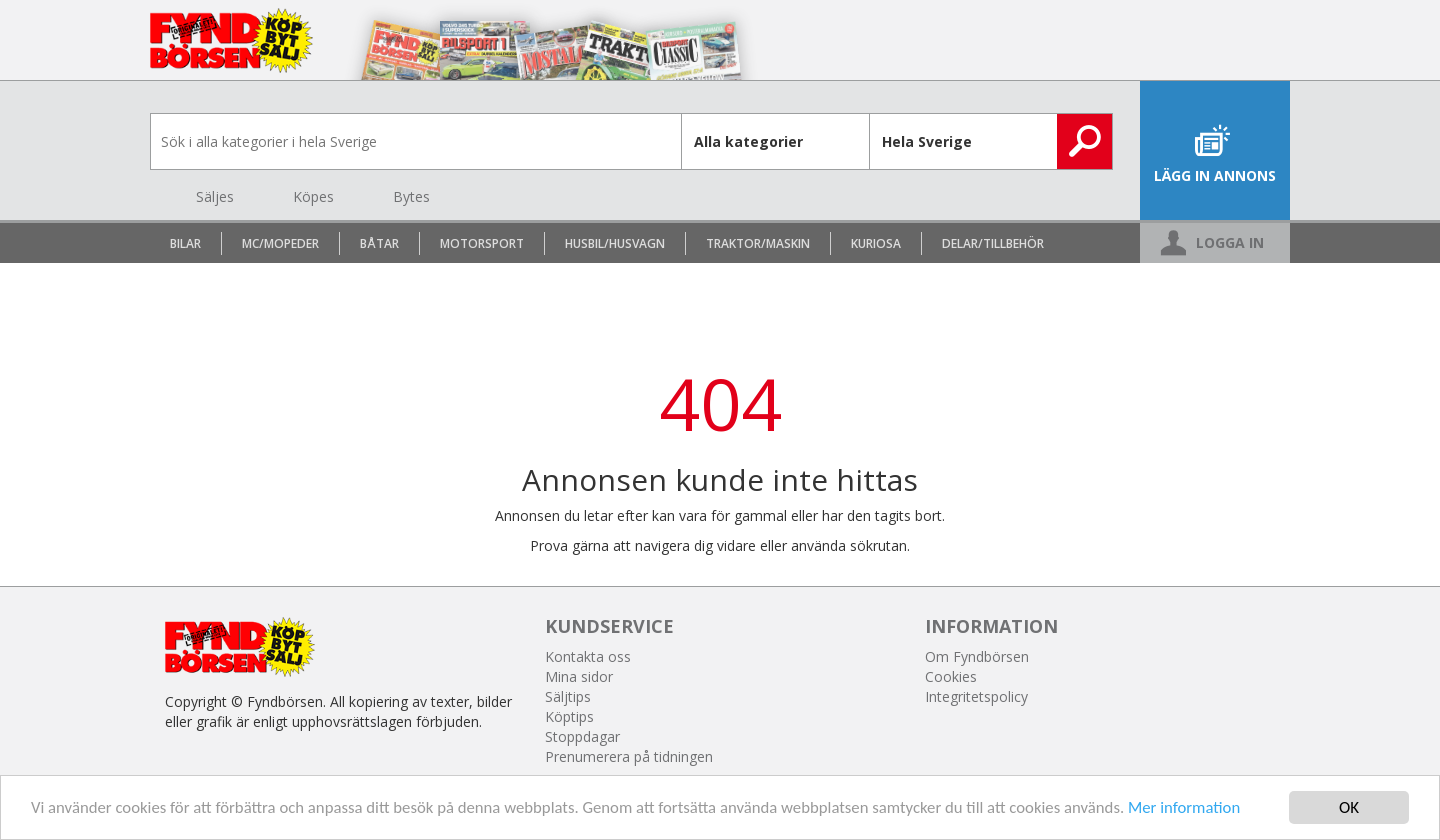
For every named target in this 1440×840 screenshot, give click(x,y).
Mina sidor (579, 676)
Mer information (1203, 810)
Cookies (951, 676)
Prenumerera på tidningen (629, 756)
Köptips (569, 716)
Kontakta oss (588, 656)
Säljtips (568, 696)
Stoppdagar (582, 736)
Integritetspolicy (976, 696)
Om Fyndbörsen (977, 656)
